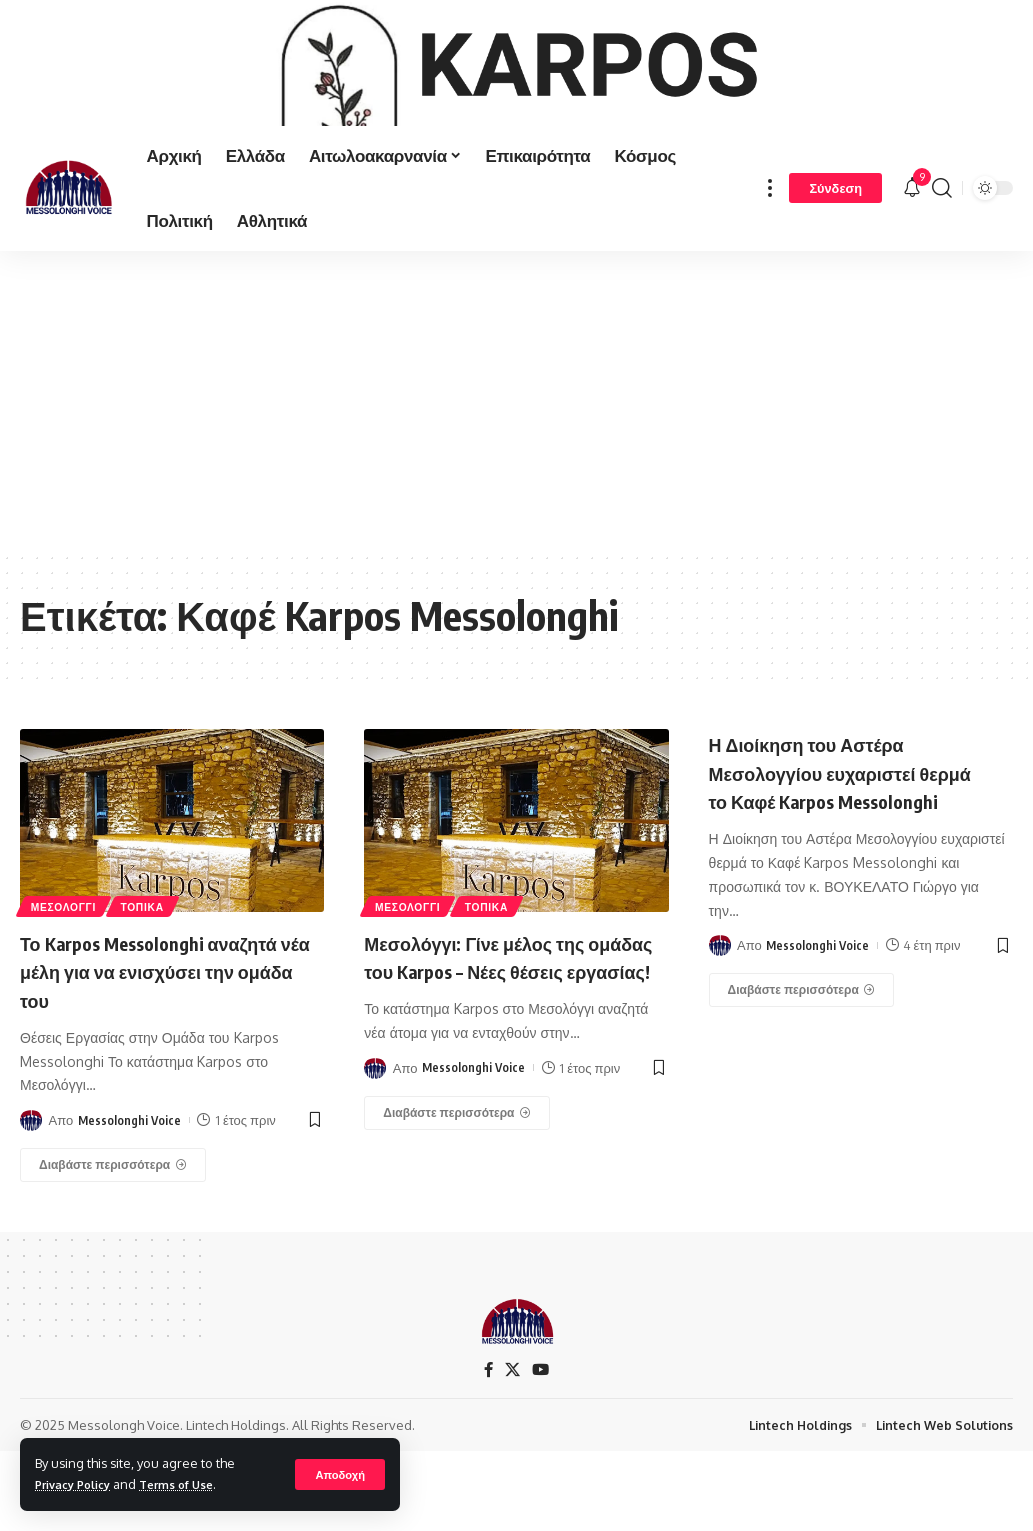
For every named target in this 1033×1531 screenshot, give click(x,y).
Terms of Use (193, 1484)
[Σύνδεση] (835, 267)
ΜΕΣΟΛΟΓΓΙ (70, 981)
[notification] (912, 267)
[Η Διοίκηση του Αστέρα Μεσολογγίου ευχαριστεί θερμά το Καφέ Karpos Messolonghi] (802, 1097)
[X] (513, 1448)
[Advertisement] (516, 479)
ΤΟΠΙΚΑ (161, 981)
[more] (770, 266)
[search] (942, 266)
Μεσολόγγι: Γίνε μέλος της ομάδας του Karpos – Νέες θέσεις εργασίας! (499, 1048)
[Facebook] (488, 1448)
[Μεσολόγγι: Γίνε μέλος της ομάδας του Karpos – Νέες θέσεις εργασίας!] (457, 1219)
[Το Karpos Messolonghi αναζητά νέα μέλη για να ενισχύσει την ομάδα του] (113, 1243)
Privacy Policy (79, 1484)
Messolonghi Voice (130, 1198)
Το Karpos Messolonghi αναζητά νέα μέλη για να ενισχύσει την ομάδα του (147, 1048)
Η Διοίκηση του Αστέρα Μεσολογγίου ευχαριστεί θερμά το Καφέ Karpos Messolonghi (836, 864)
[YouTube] (542, 1448)
